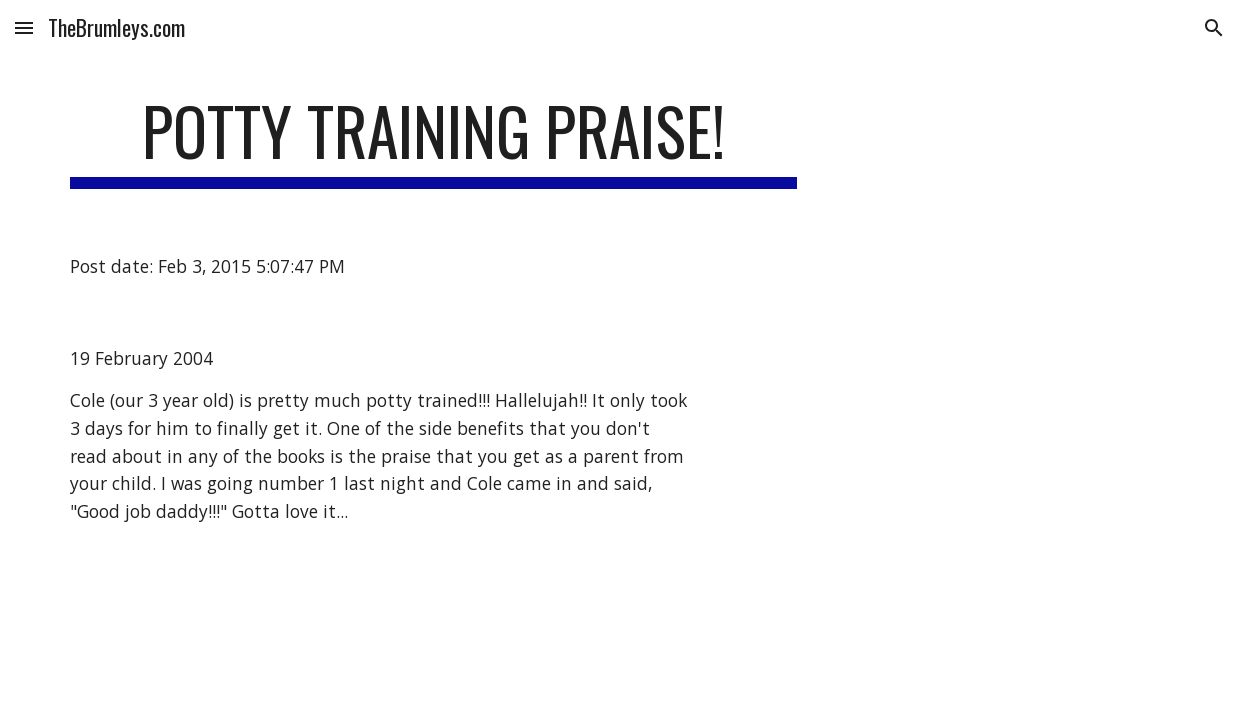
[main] (433, 140)
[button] (24, 27)
